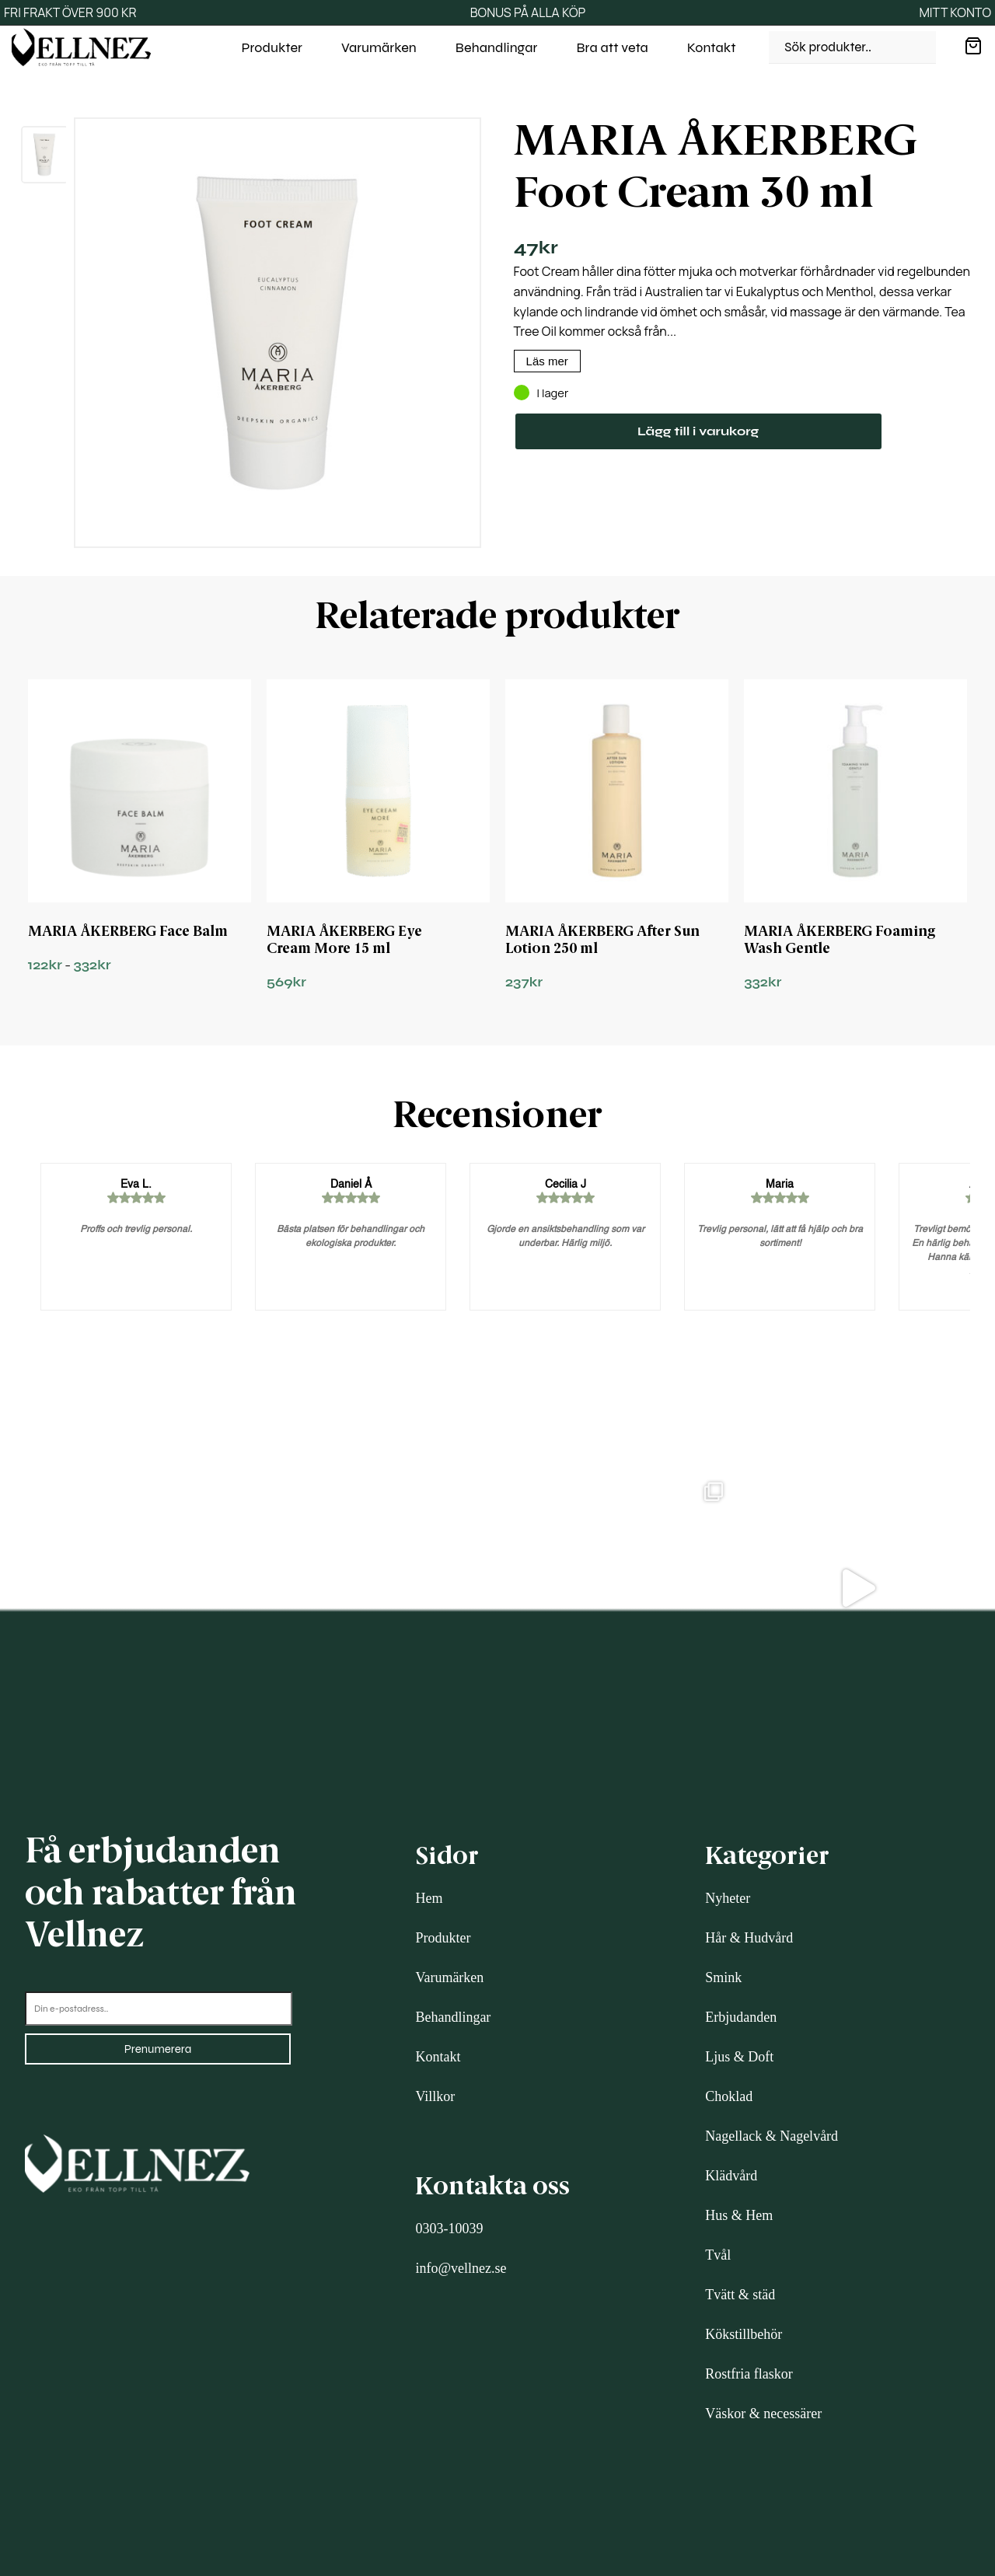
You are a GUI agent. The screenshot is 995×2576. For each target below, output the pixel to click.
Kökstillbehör (743, 2334)
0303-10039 (449, 2228)
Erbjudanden (741, 2017)
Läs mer (547, 361)
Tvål (718, 2255)
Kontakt (711, 47)
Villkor (435, 2096)
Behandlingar (497, 47)
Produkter (271, 47)
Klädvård (731, 2175)
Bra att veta (612, 47)
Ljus (717, 2057)
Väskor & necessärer (763, 2413)
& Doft (751, 2057)
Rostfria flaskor (748, 2374)
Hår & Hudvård (749, 1938)
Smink (723, 1977)
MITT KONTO (955, 12)
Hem (428, 1898)
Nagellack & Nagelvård (771, 2136)
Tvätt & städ (740, 2294)
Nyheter (727, 1898)
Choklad (728, 2096)
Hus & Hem (739, 2215)
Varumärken (379, 47)
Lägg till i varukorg (698, 431)
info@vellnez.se (460, 2268)
